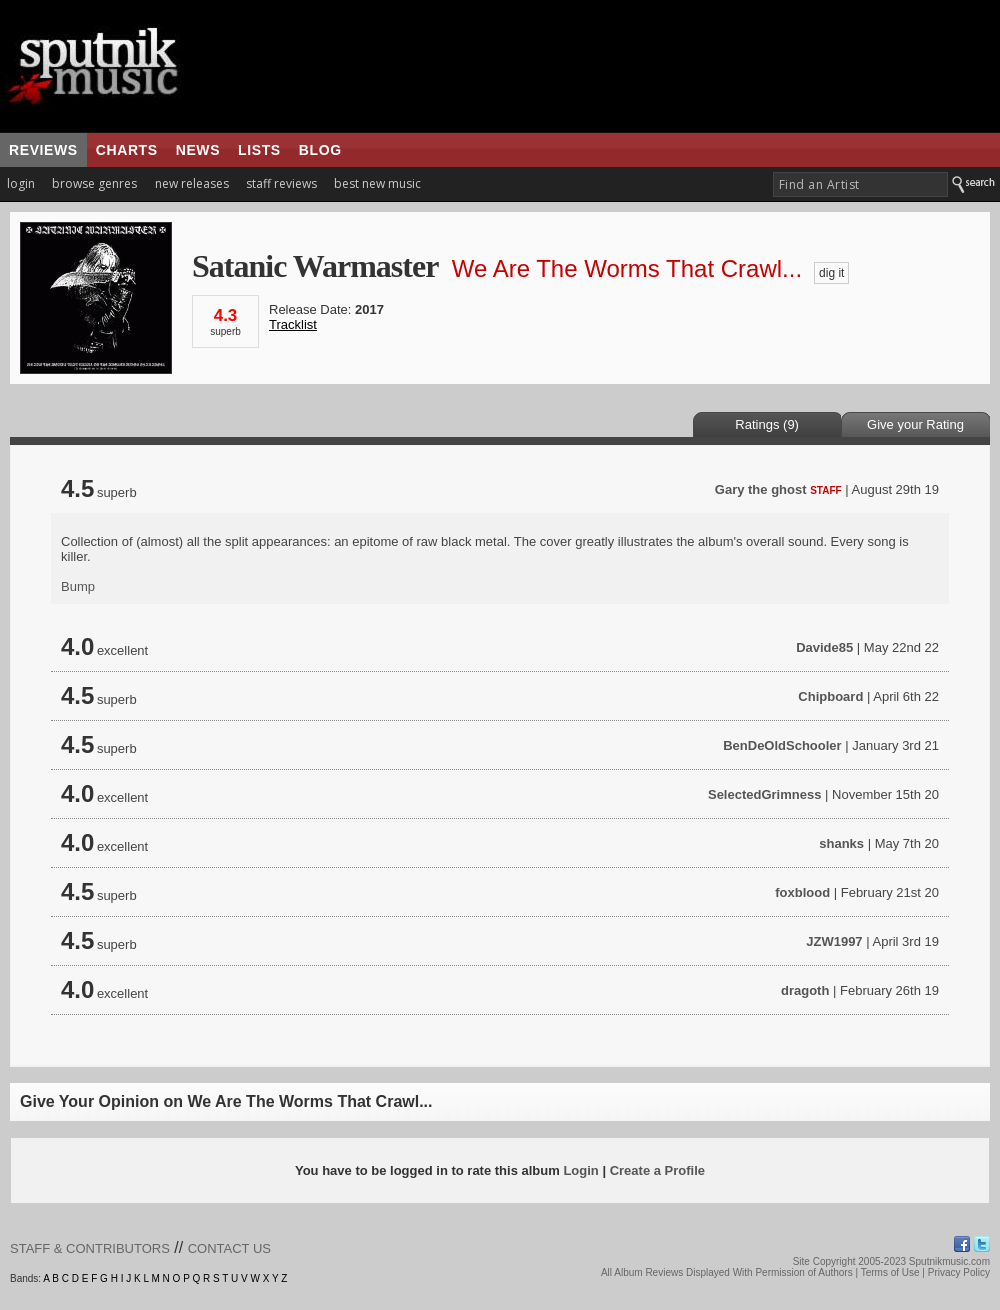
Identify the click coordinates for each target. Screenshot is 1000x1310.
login (21, 183)
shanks (841, 843)
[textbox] (860, 184)
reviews (43, 150)
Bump (78, 586)
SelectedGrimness (764, 794)
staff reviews (281, 183)
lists (259, 150)
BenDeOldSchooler (782, 745)
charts (127, 150)
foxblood (802, 892)
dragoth (805, 990)
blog (320, 150)
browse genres (94, 183)
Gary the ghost (761, 489)
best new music (377, 183)
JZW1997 (834, 941)
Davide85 (824, 647)
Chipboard (830, 696)
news (198, 150)
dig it (831, 273)
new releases (192, 183)
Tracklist (293, 324)
